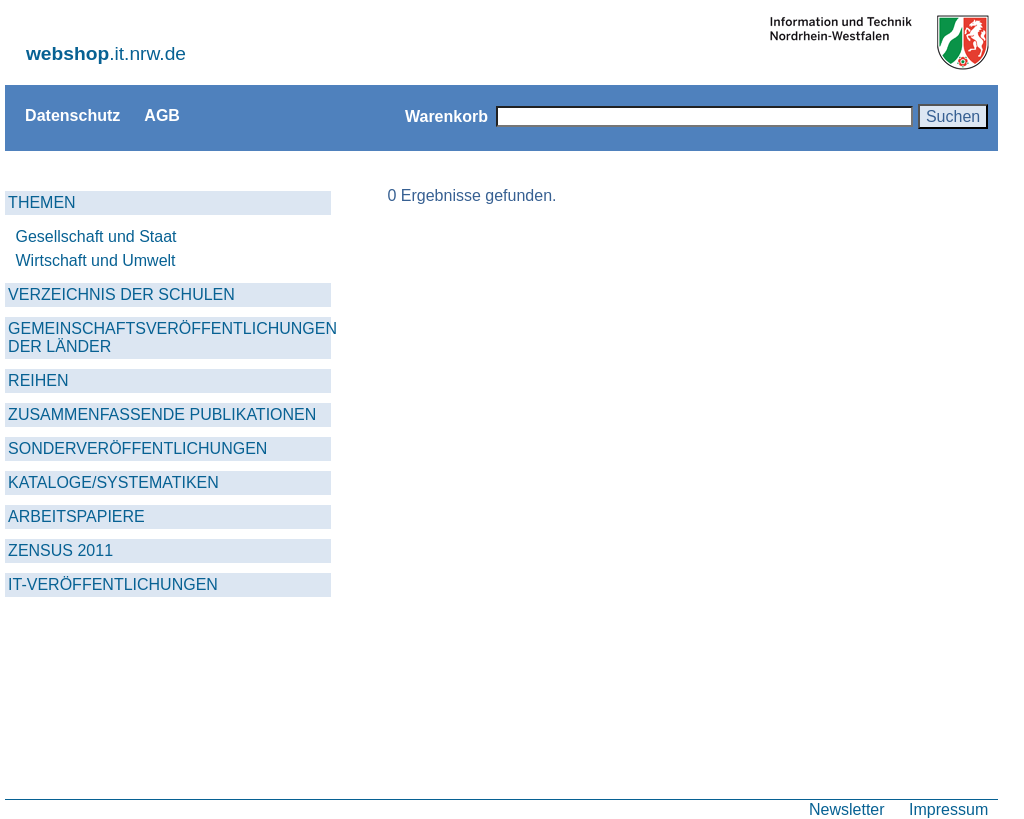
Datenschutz (72, 115)
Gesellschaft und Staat (96, 236)
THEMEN (42, 202)
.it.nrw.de (106, 53)
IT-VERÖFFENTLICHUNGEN (113, 584)
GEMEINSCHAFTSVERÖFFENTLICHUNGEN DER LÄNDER (169, 337)
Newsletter (847, 809)
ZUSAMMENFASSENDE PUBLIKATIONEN (162, 414)
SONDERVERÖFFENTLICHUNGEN (137, 448)
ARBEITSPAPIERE (76, 516)
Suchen (953, 116)
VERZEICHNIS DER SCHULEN (121, 294)
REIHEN (38, 380)
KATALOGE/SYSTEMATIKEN (113, 482)
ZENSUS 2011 (60, 550)
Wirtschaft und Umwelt (96, 260)
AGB (162, 115)
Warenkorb (446, 116)
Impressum (948, 809)
